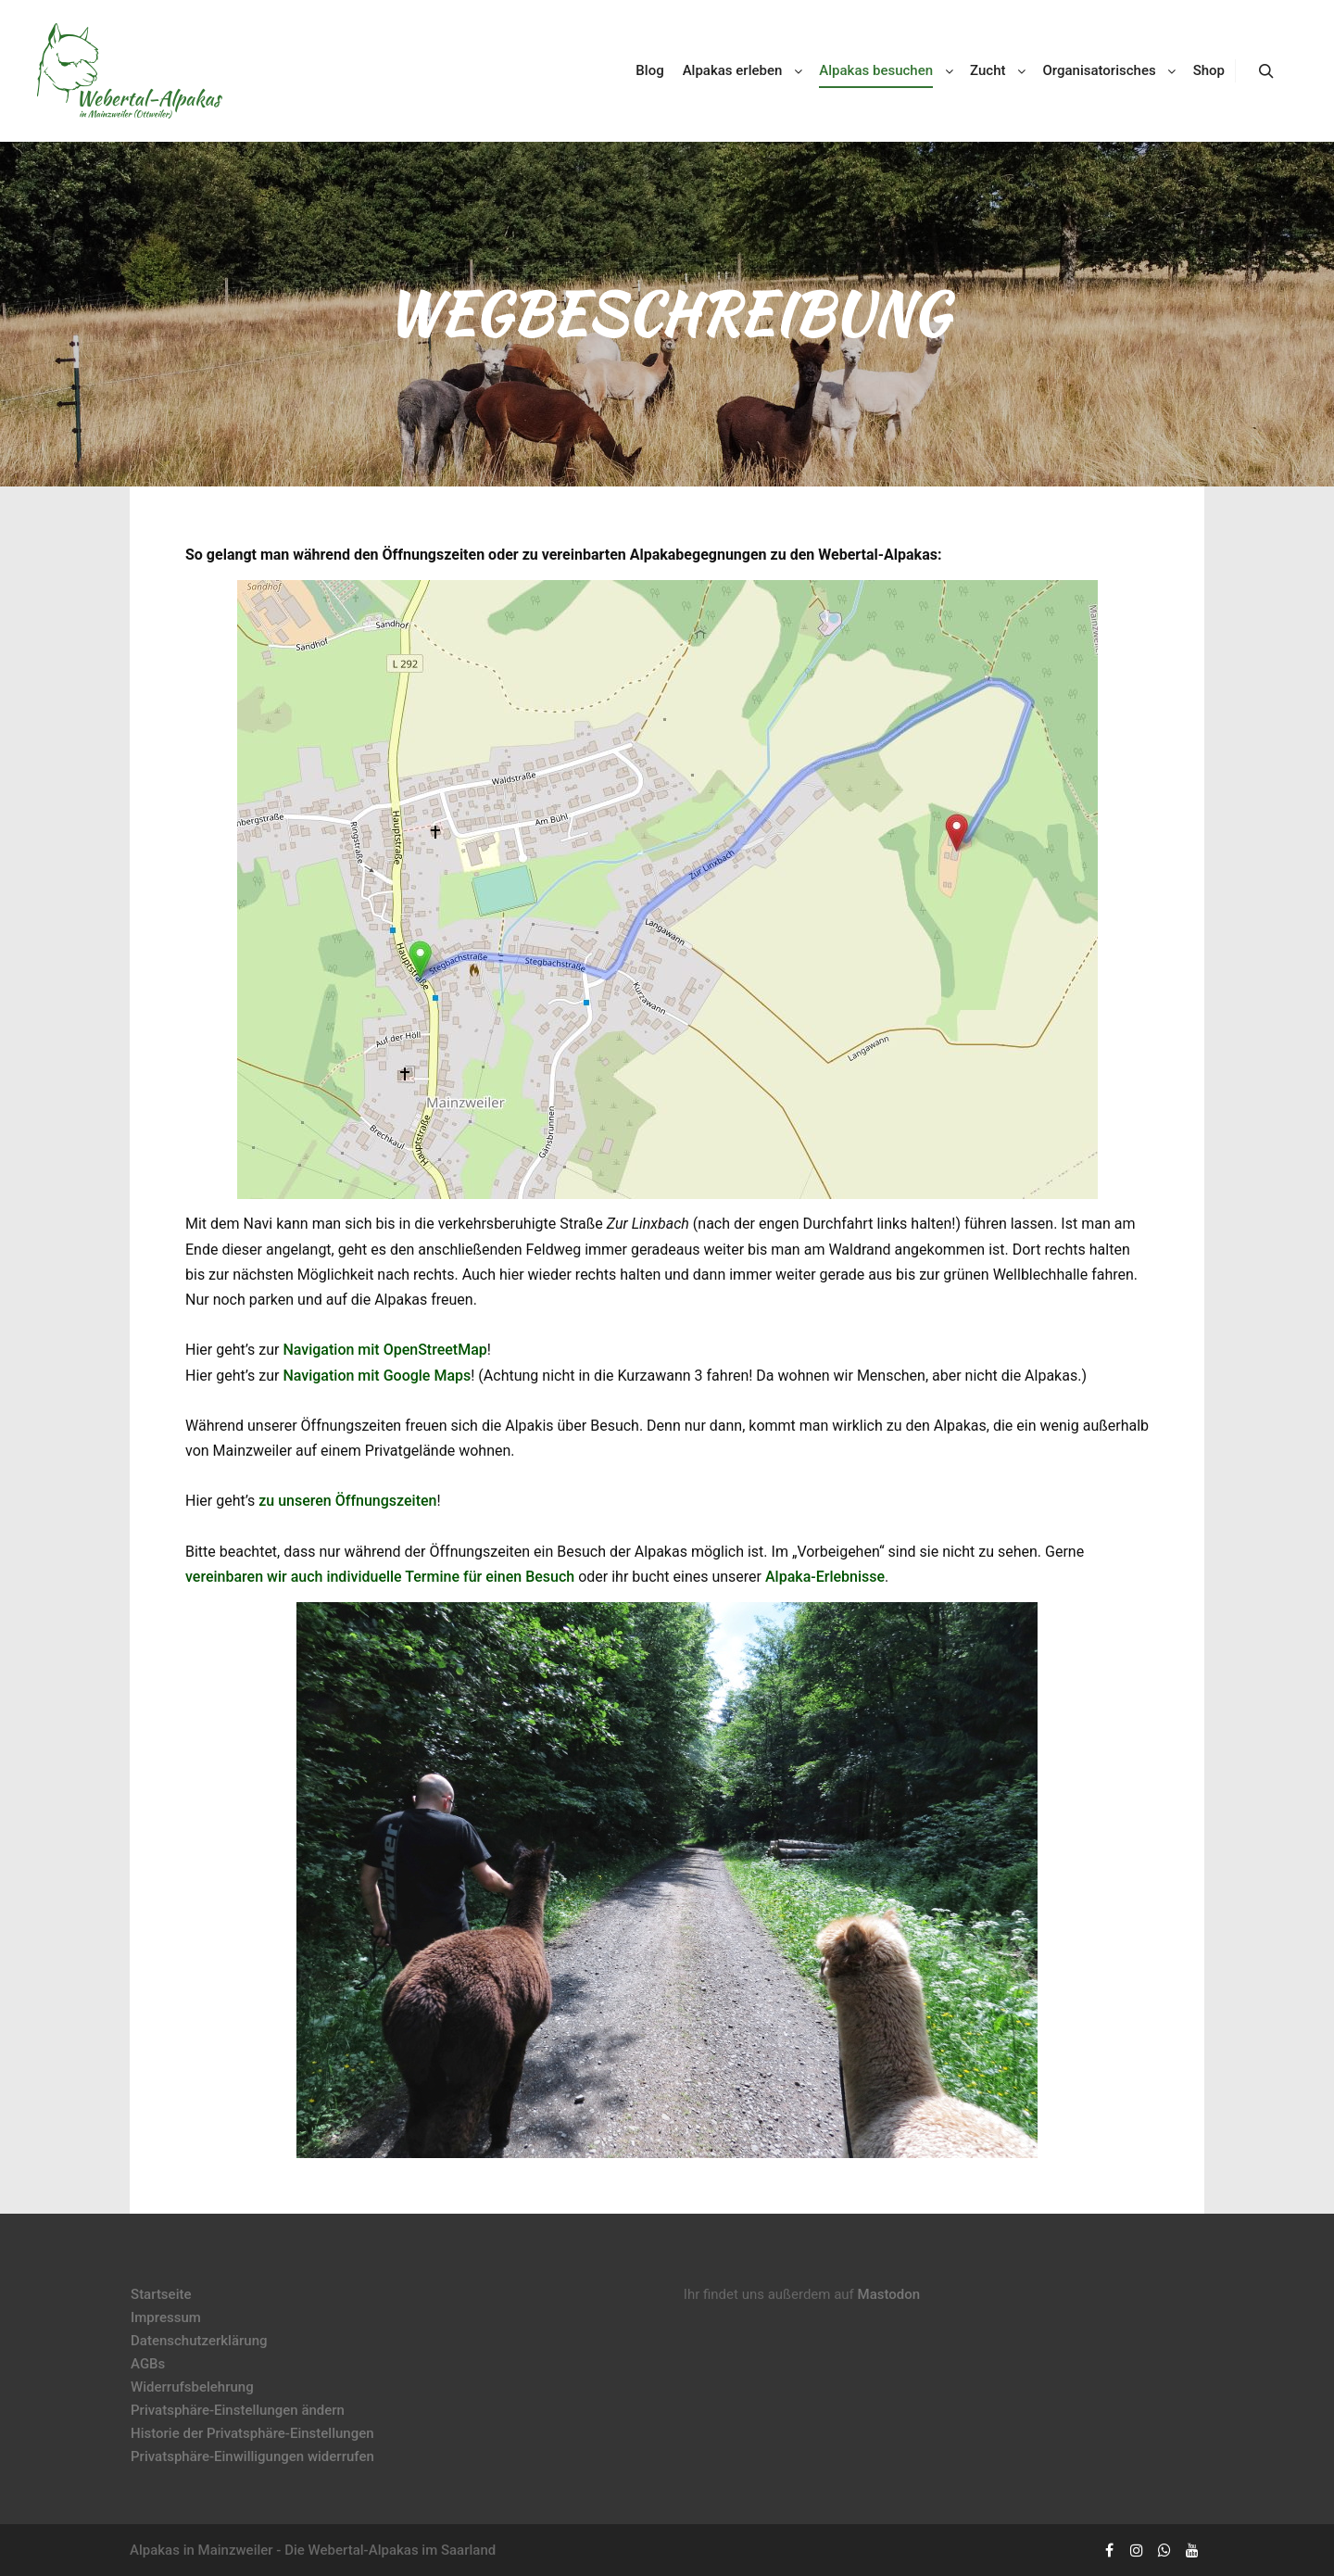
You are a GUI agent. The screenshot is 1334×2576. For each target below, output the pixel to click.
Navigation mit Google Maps (377, 1375)
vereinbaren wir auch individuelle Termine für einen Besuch (379, 1576)
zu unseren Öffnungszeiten (347, 1500)
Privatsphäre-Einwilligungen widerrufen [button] (252, 2456)
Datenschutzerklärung (199, 2340)
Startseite (161, 2294)
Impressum (166, 2317)
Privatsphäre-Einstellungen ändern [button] (238, 2410)
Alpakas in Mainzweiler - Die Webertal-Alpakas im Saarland (313, 2550)
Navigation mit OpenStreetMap (384, 1349)
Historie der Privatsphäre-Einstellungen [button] (252, 2433)
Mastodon (889, 2294)
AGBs (148, 2363)
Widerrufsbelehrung (192, 2387)
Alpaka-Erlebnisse (825, 1576)
